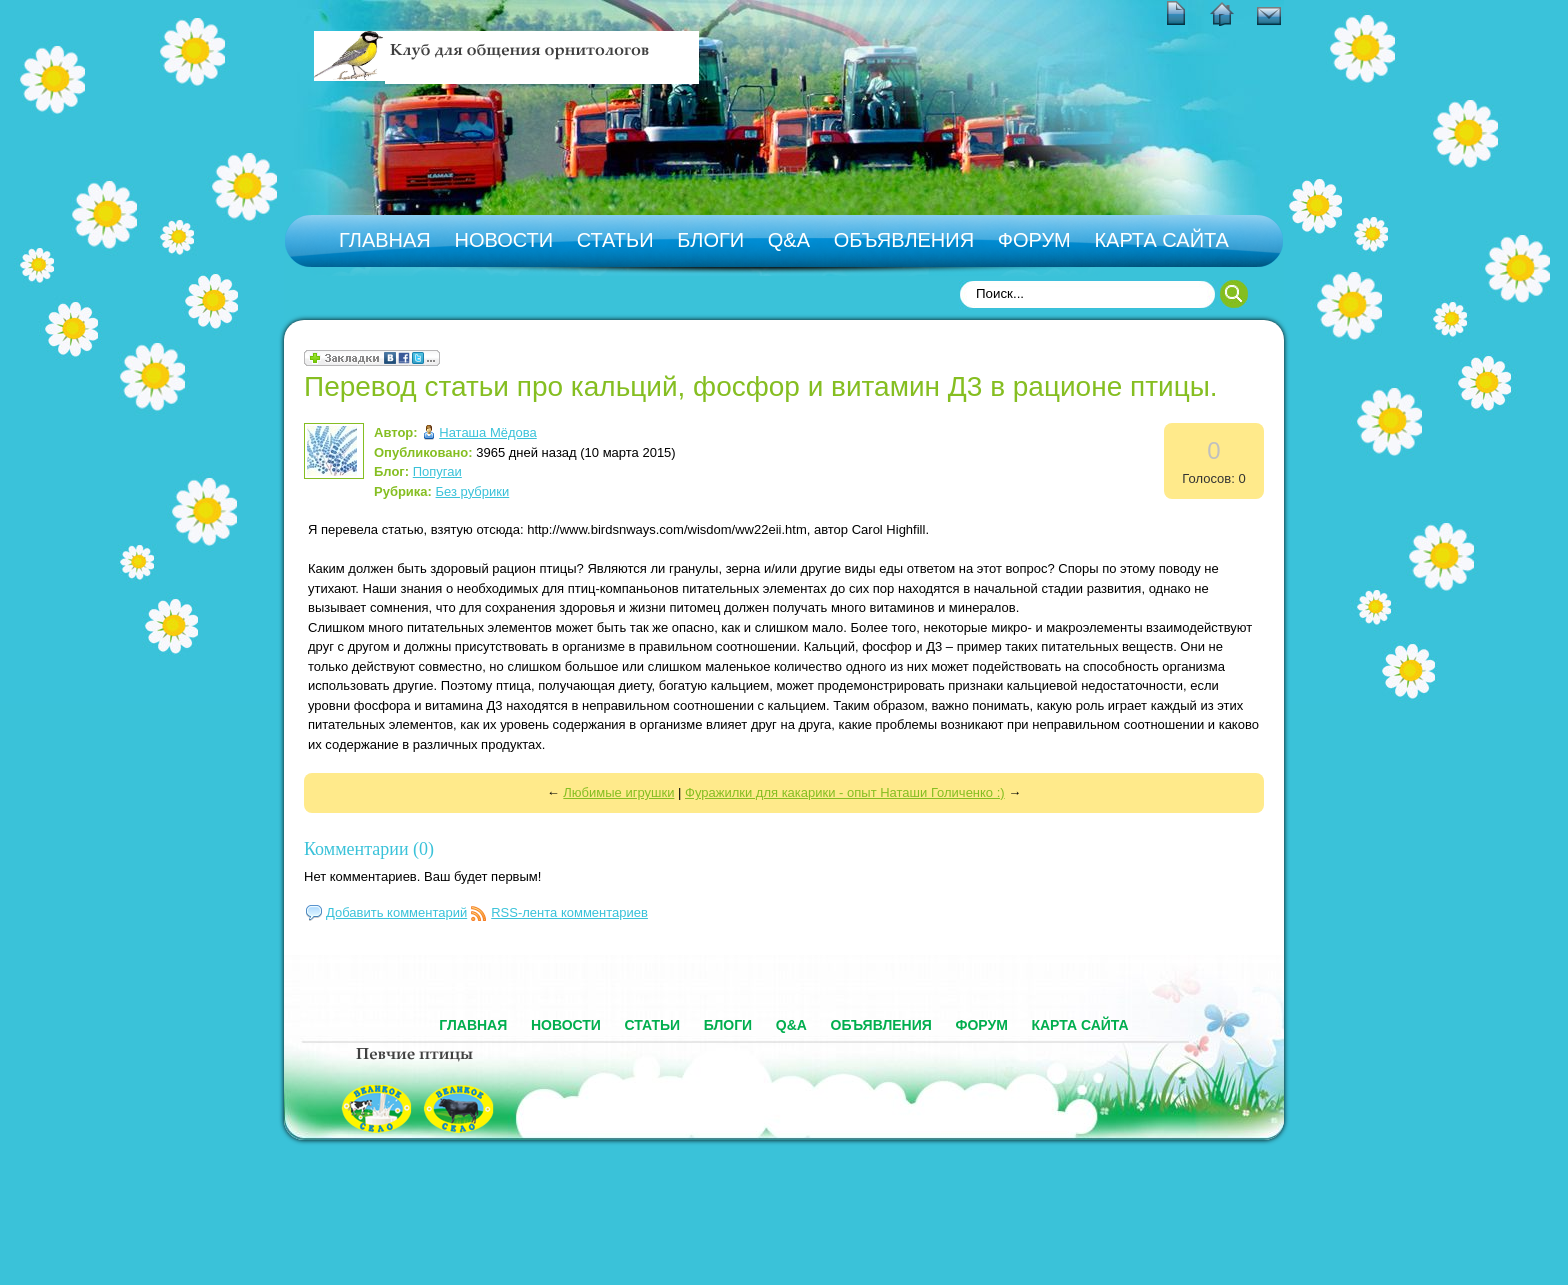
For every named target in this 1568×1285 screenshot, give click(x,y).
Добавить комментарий (396, 912)
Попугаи (437, 471)
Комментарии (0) (369, 849)
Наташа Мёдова (488, 432)
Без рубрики (473, 491)
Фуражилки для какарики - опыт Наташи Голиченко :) (845, 792)
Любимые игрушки (618, 792)
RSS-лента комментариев (569, 912)
